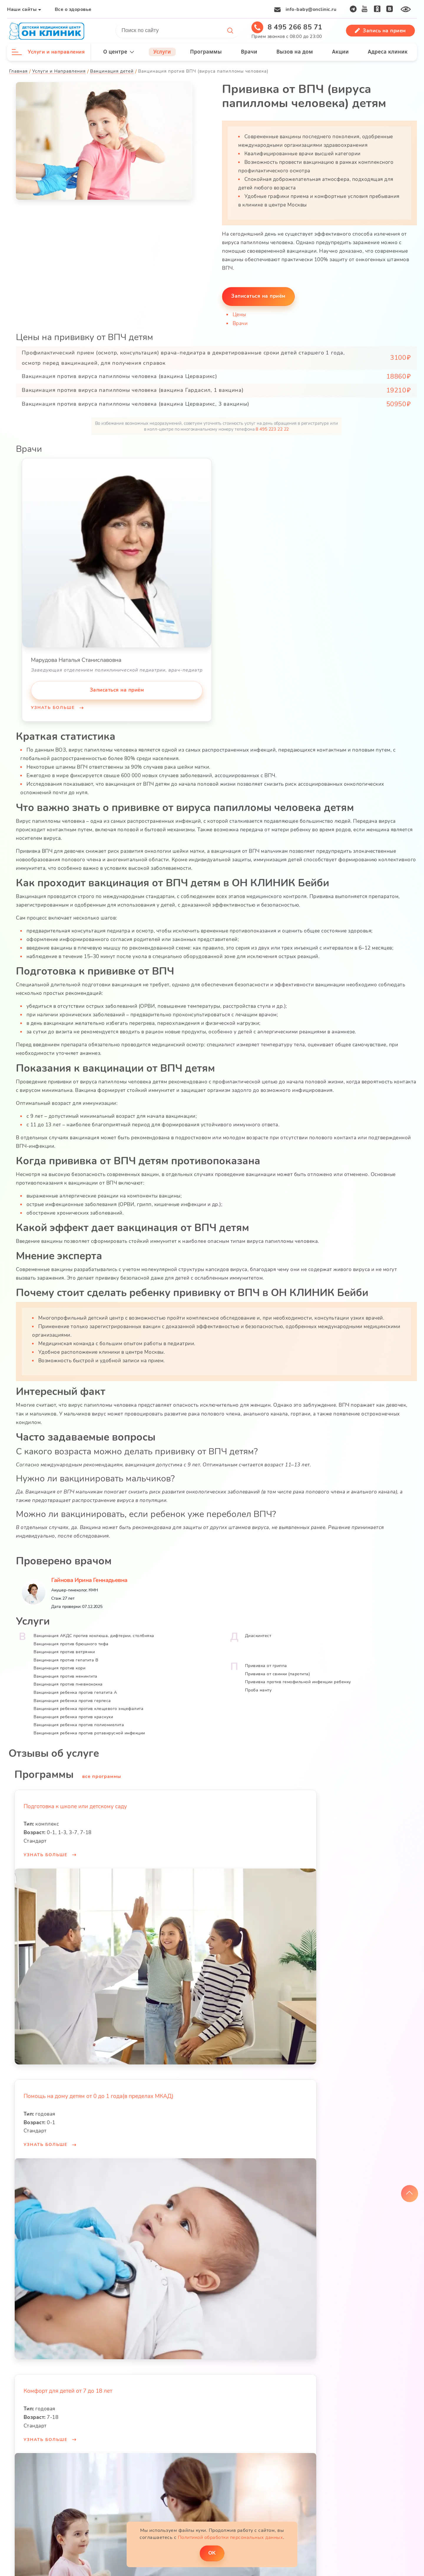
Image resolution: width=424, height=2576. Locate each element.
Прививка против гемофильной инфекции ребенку (298, 1678)
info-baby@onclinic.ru (310, 9)
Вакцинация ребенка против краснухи (73, 1713)
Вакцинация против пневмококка (68, 1681)
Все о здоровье (73, 9)
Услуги (162, 51)
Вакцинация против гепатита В (66, 1657)
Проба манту (258, 1687)
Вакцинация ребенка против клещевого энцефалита (89, 1705)
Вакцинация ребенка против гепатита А (75, 1689)
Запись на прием (380, 30)
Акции (340, 51)
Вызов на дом (294, 51)
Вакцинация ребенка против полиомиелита (79, 1722)
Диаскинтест (258, 1632)
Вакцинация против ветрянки (64, 1648)
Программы (206, 51)
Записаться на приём (258, 295)
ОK (212, 2552)
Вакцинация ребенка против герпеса (72, 1697)
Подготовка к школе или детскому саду (75, 1803)
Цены (239, 314)
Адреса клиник (388, 51)
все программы (101, 1773)
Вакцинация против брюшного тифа (71, 1640)
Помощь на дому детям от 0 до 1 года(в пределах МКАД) (99, 2093)
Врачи (249, 51)
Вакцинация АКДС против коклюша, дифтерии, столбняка (94, 1632)
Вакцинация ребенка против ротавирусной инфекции (89, 1730)
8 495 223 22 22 (272, 429)
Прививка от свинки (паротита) (277, 1671)
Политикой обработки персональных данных (230, 2537)
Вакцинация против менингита (66, 1673)
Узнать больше (54, 707)
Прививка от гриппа (266, 1662)
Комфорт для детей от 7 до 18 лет (68, 2388)
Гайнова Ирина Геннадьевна (89, 1577)
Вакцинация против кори (60, 1665)
